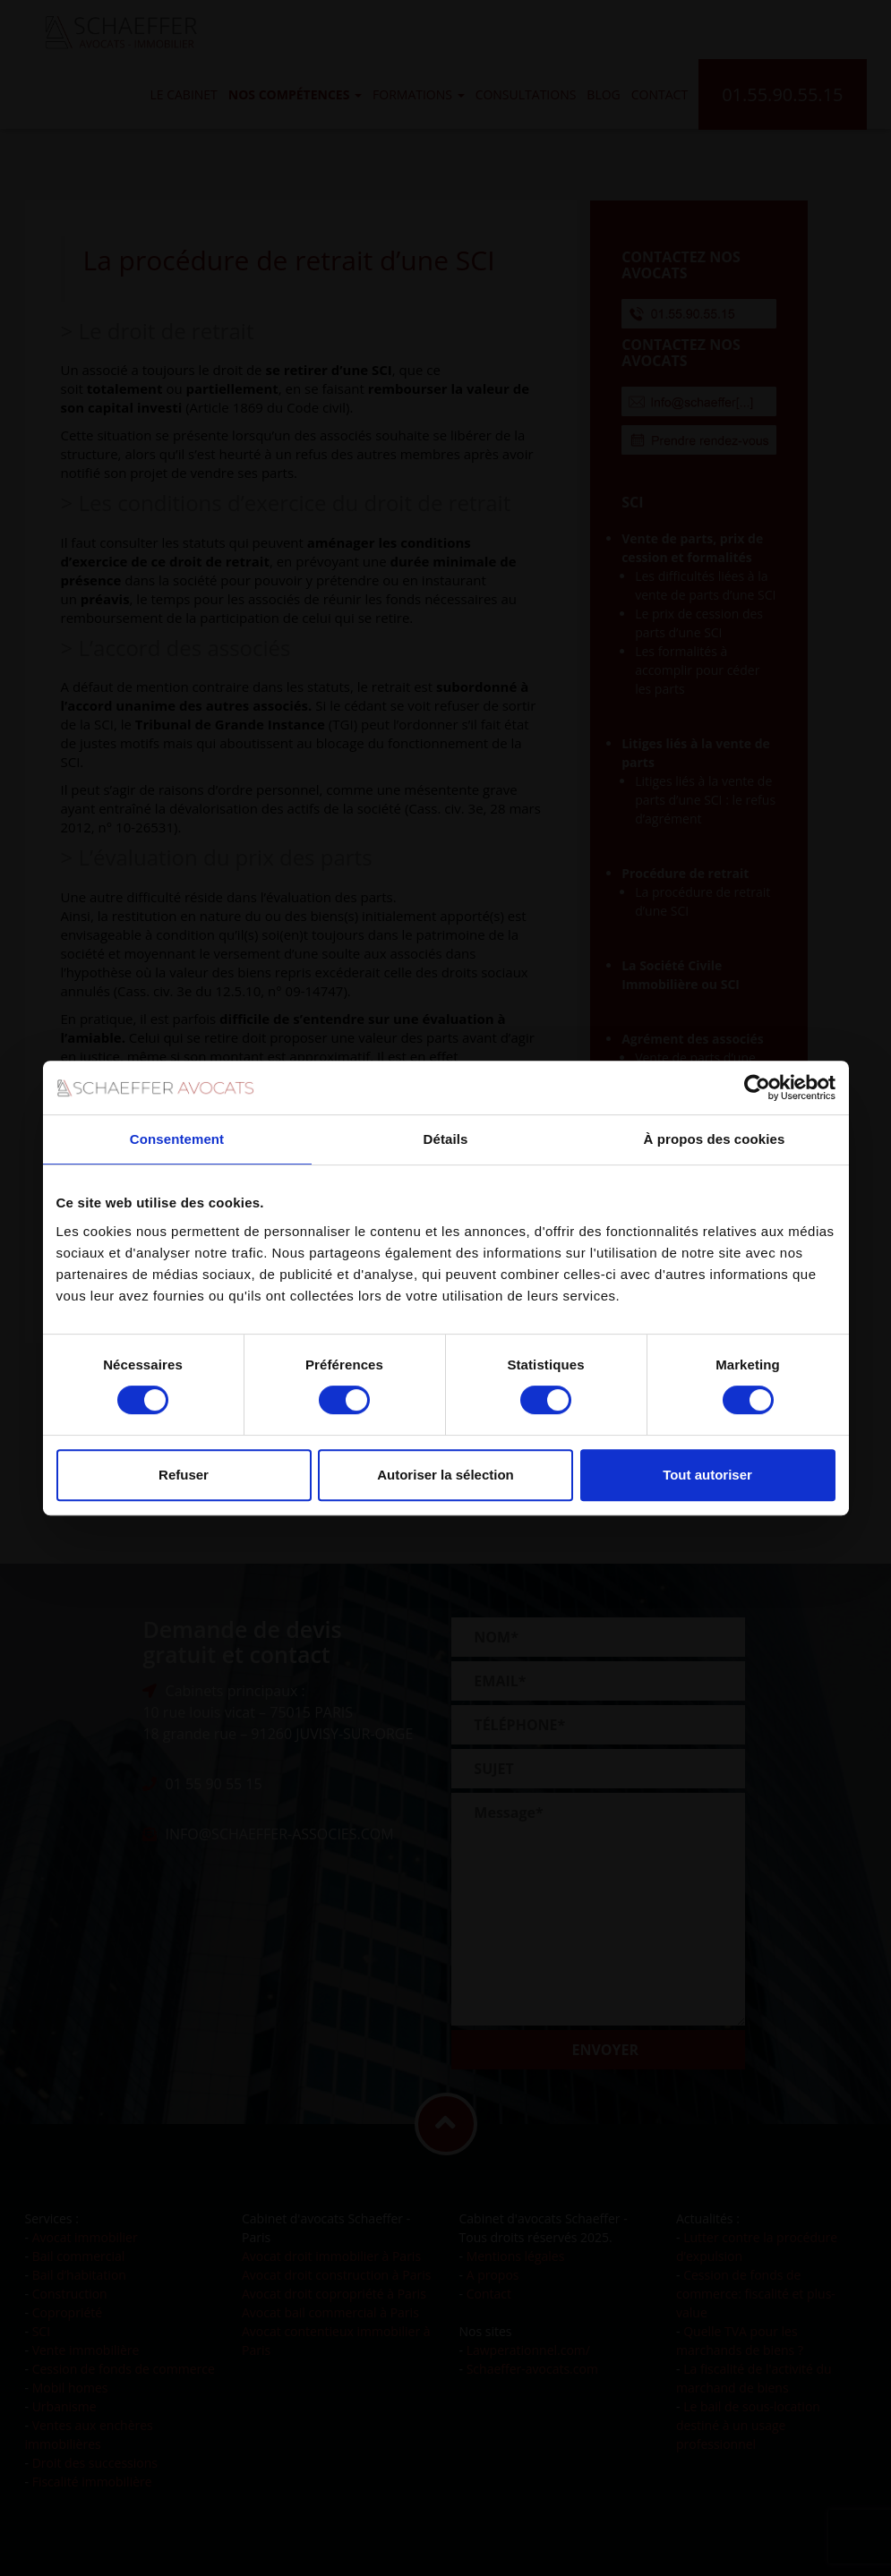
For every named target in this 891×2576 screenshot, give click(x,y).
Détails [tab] (446, 1139)
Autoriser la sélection (445, 1474)
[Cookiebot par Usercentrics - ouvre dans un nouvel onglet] (757, 1087)
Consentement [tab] (177, 1139)
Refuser (183, 1474)
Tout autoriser (707, 1474)
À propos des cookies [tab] (714, 1139)
